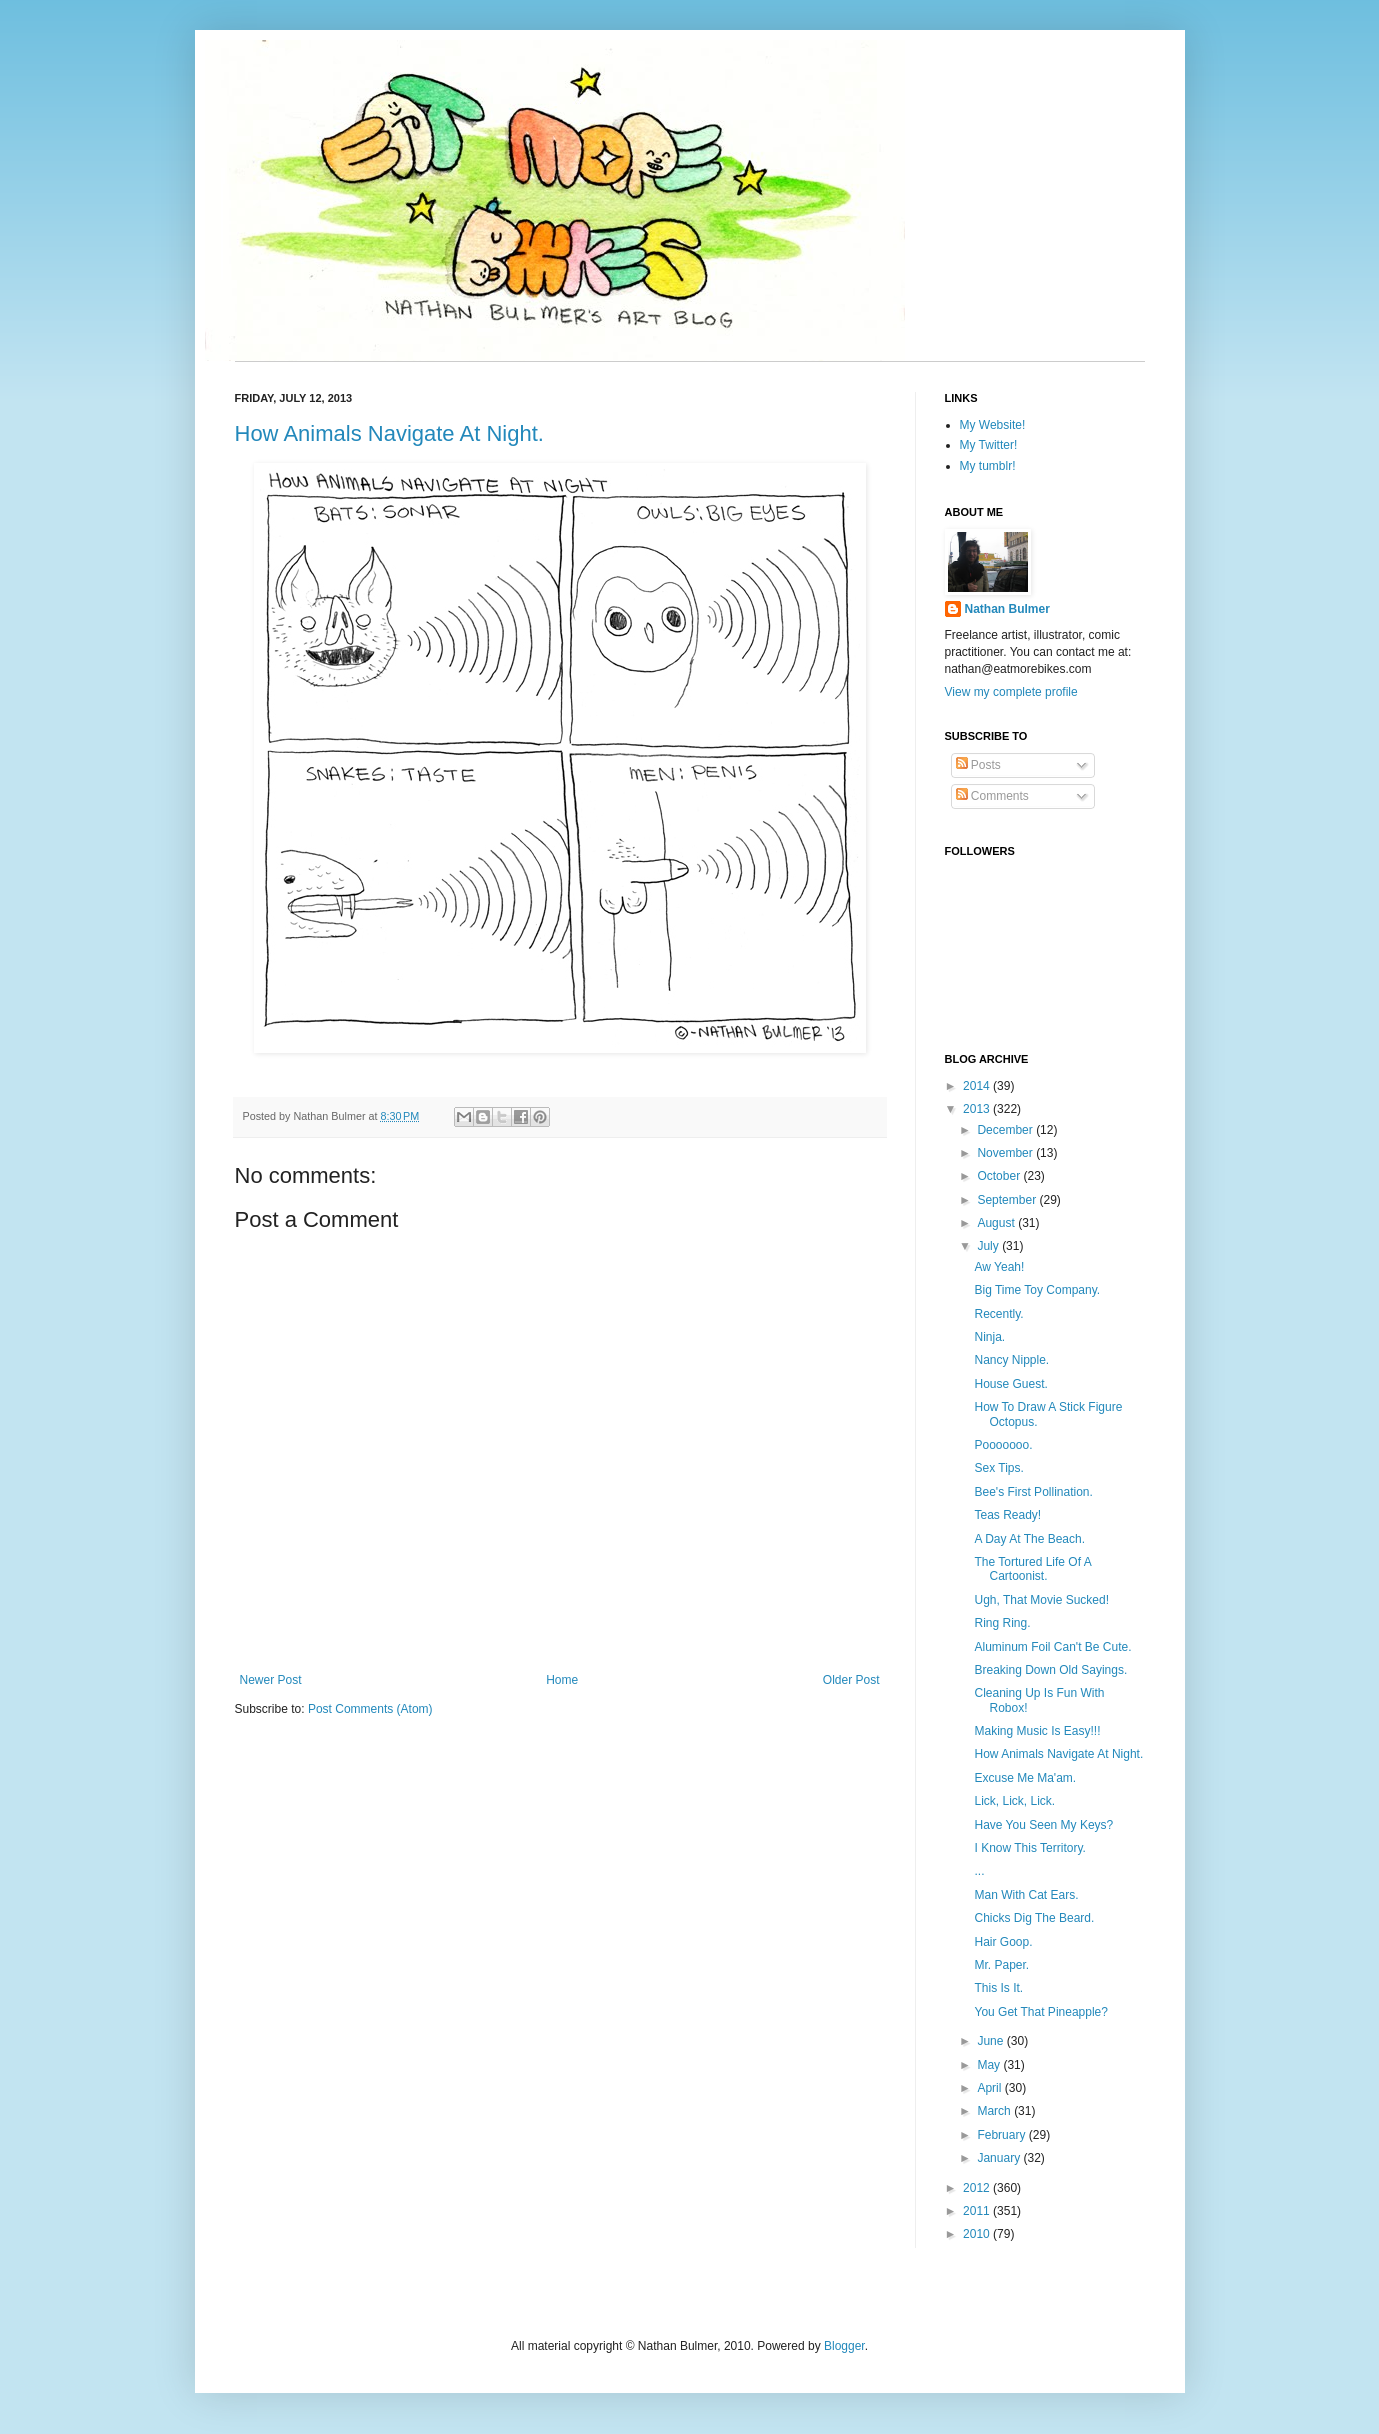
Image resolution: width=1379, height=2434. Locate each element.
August (997, 1223)
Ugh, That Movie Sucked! (1041, 1600)
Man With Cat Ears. (1026, 1895)
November (1006, 1153)
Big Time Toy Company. (1037, 1290)
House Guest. (1010, 1384)
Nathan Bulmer (1007, 609)
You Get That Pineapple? (1040, 2012)
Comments (992, 796)
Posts (978, 765)
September (1008, 1200)
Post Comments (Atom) (370, 1709)
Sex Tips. (998, 1468)
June (991, 2041)
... (979, 1871)
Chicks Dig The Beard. (1034, 1918)
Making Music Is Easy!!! (1037, 1731)
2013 (978, 1109)
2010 (978, 2234)
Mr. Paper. (1001, 1965)
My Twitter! (989, 445)
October (1000, 1176)
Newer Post (271, 1680)
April (990, 2088)
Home (562, 1680)
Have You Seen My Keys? (1043, 1825)
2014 (978, 1086)
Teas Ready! (1007, 1515)
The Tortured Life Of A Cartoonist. (1032, 1569)
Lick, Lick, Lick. (1014, 1801)
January (1000, 2158)
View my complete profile (1011, 692)
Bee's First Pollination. (1033, 1492)
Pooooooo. (1003, 1445)
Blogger (844, 2346)
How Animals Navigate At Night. (389, 433)
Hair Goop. (1003, 1942)
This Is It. (998, 1988)
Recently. (998, 1314)
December (1006, 1130)
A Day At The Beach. (1029, 1539)
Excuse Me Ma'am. (1025, 1778)
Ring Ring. (1002, 1623)
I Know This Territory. (1029, 1848)
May (990, 2065)
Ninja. (989, 1337)
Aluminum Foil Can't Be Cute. (1052, 1647)
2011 (978, 2211)
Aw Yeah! (999, 1267)
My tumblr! (988, 466)
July (989, 1246)
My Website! (993, 425)
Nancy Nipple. (1011, 1360)
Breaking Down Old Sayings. (1050, 1670)
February (1002, 2135)
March (995, 2111)
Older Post (851, 1680)
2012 (978, 2188)
